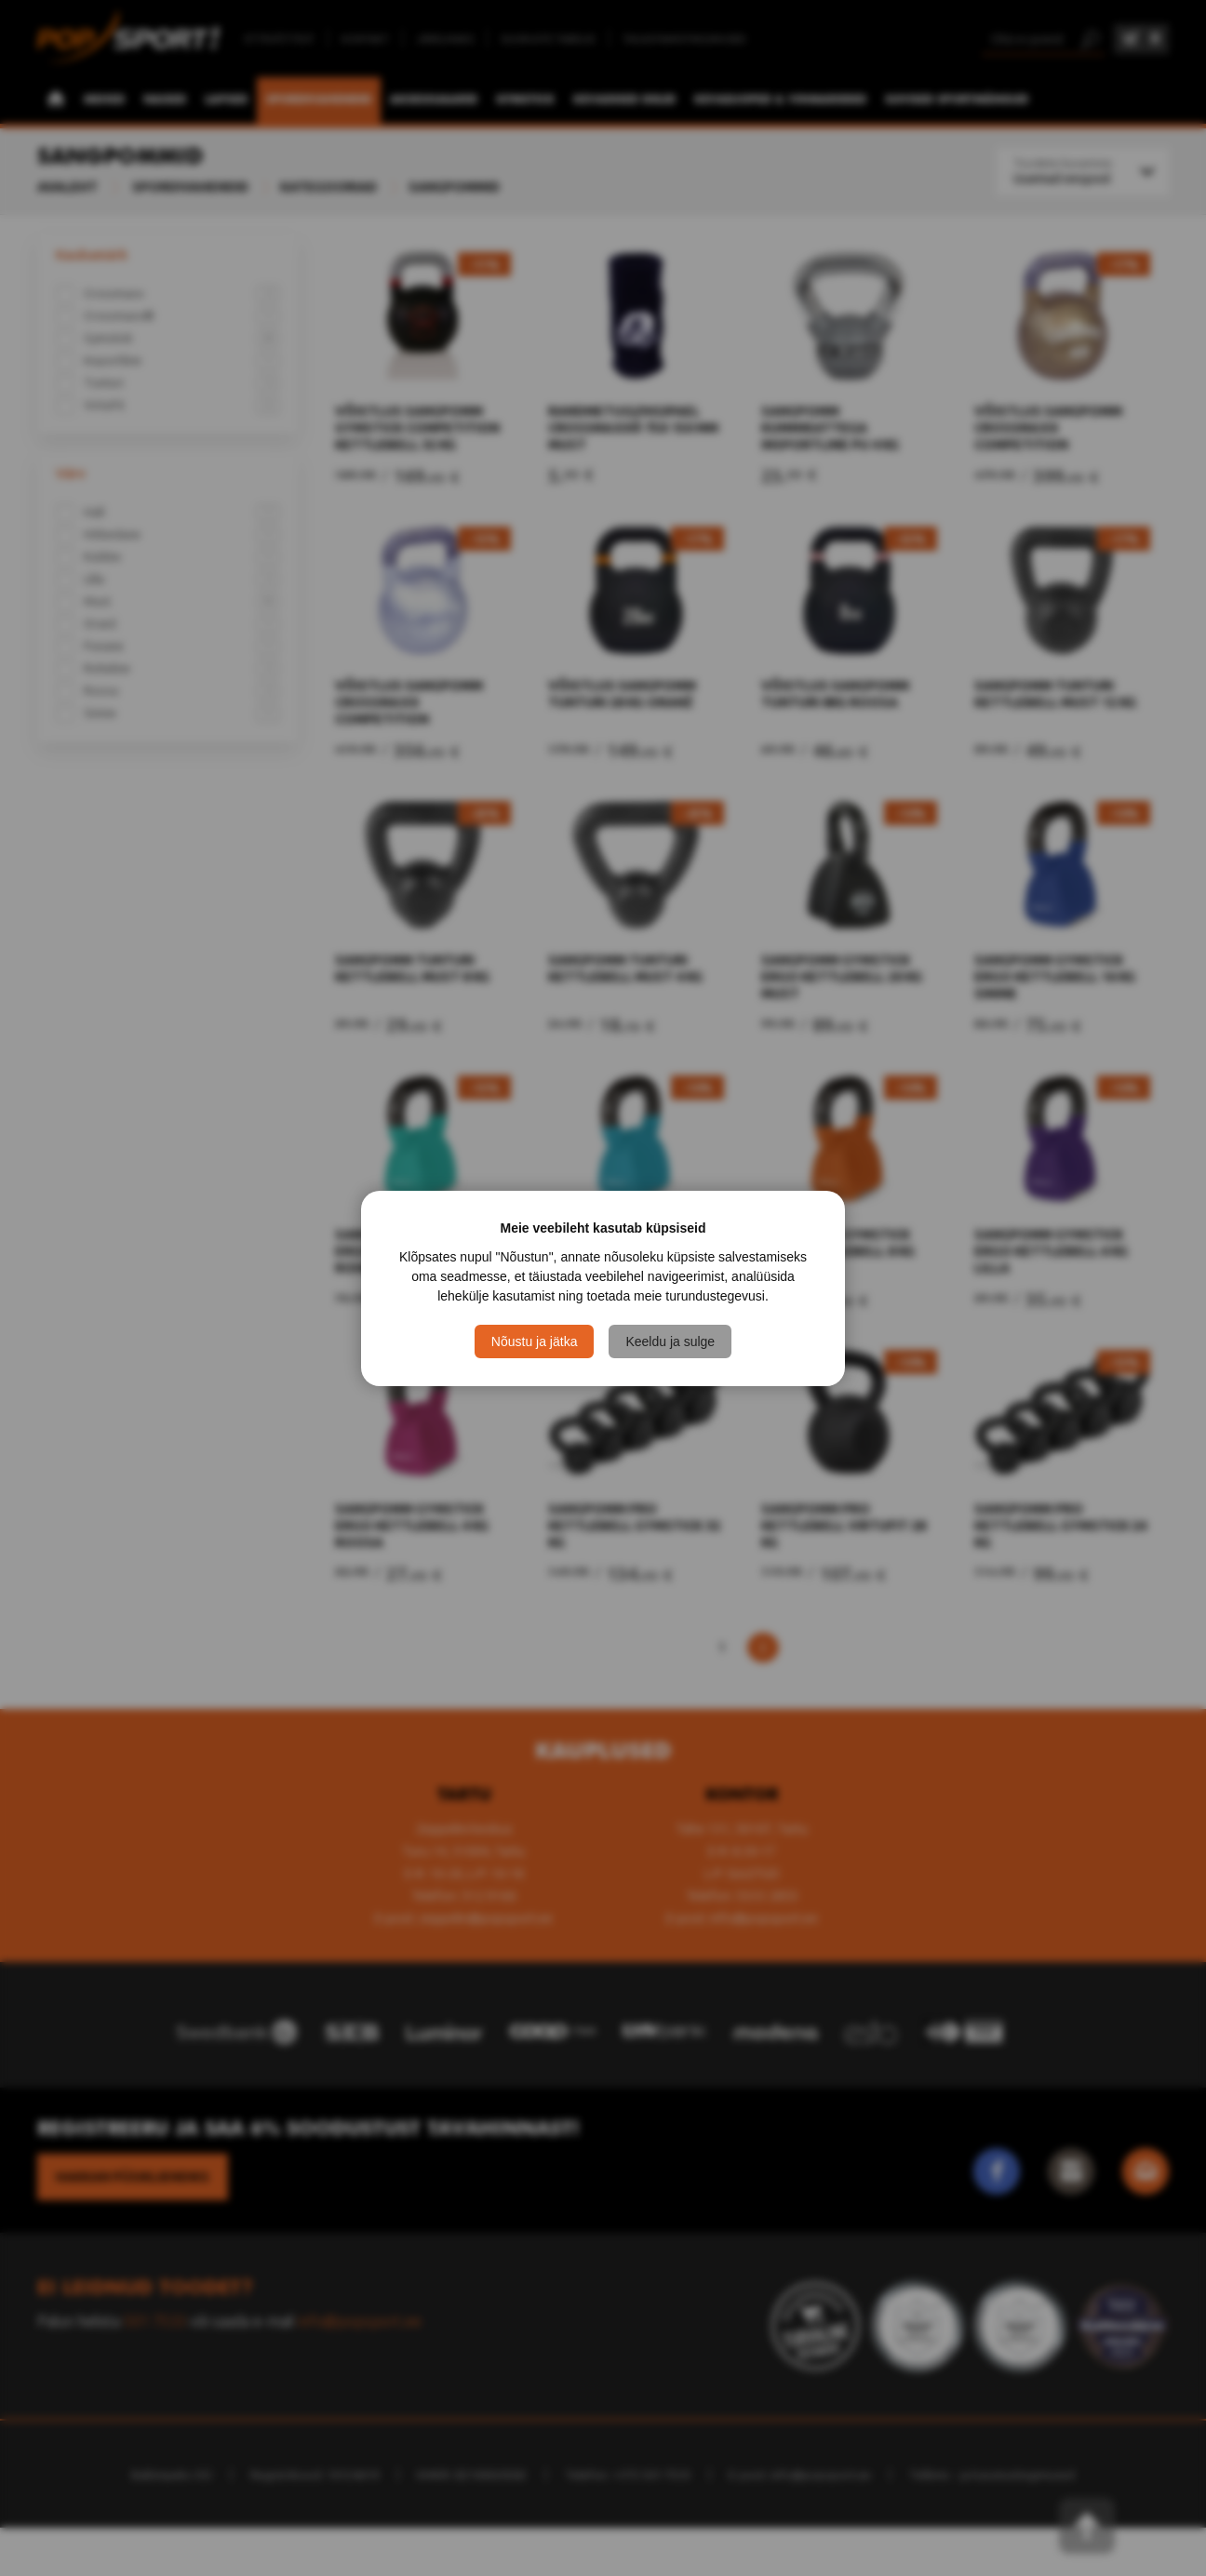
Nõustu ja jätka (534, 1341)
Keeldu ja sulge (670, 1341)
